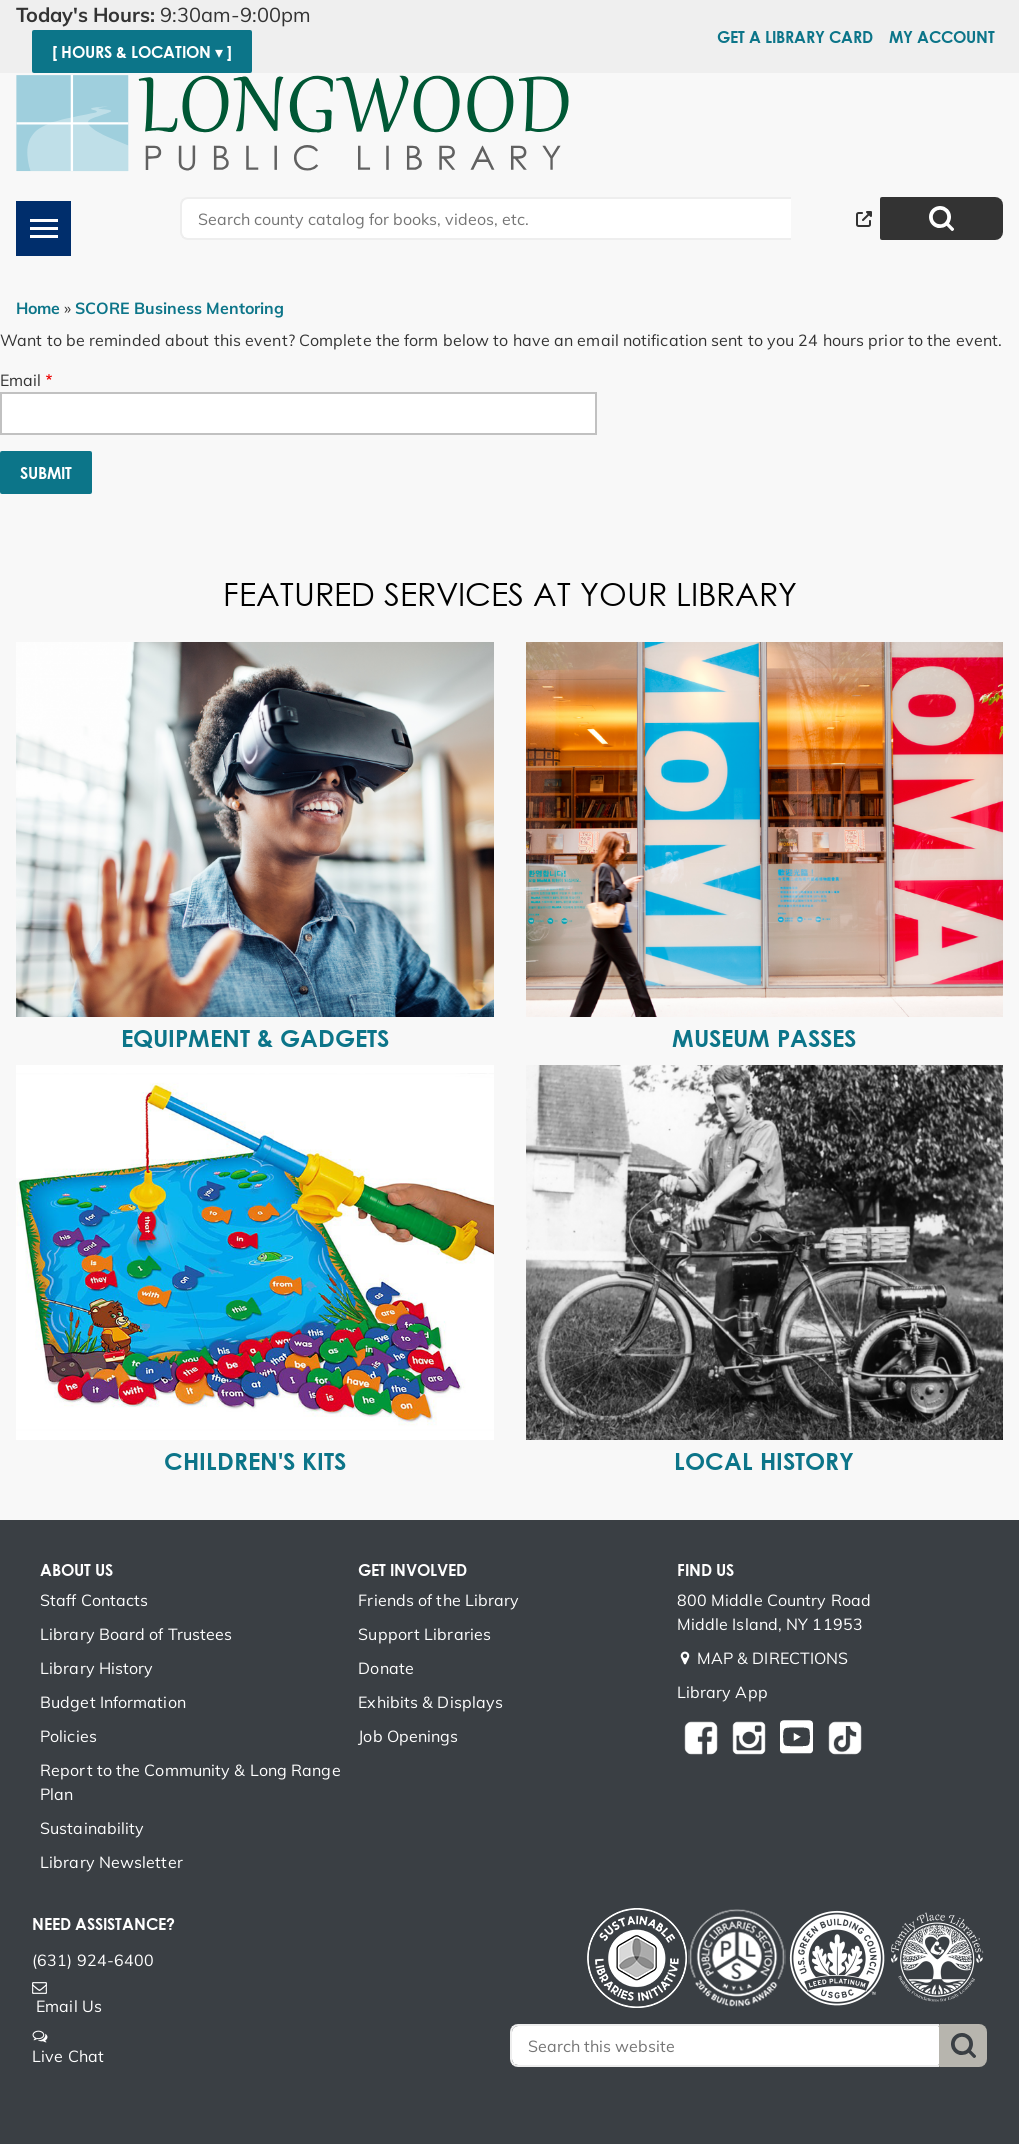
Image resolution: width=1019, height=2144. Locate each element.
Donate (386, 1668)
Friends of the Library (438, 1600)
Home (38, 308)
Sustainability (92, 1828)
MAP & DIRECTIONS (773, 1658)
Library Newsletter (111, 1862)
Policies (68, 1736)
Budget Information (113, 1702)
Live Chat (68, 2056)
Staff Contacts (94, 1600)
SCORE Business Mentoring (179, 308)
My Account (942, 37)
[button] (238, 15)
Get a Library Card (795, 37)
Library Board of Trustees (136, 1634)
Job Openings (408, 1736)
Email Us (69, 2006)
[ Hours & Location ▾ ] (142, 52)
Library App (722, 1692)
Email (20, 380)
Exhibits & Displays (430, 1702)
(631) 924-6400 (93, 1960)
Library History (97, 1668)
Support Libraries (424, 1634)
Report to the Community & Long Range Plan (190, 1782)
